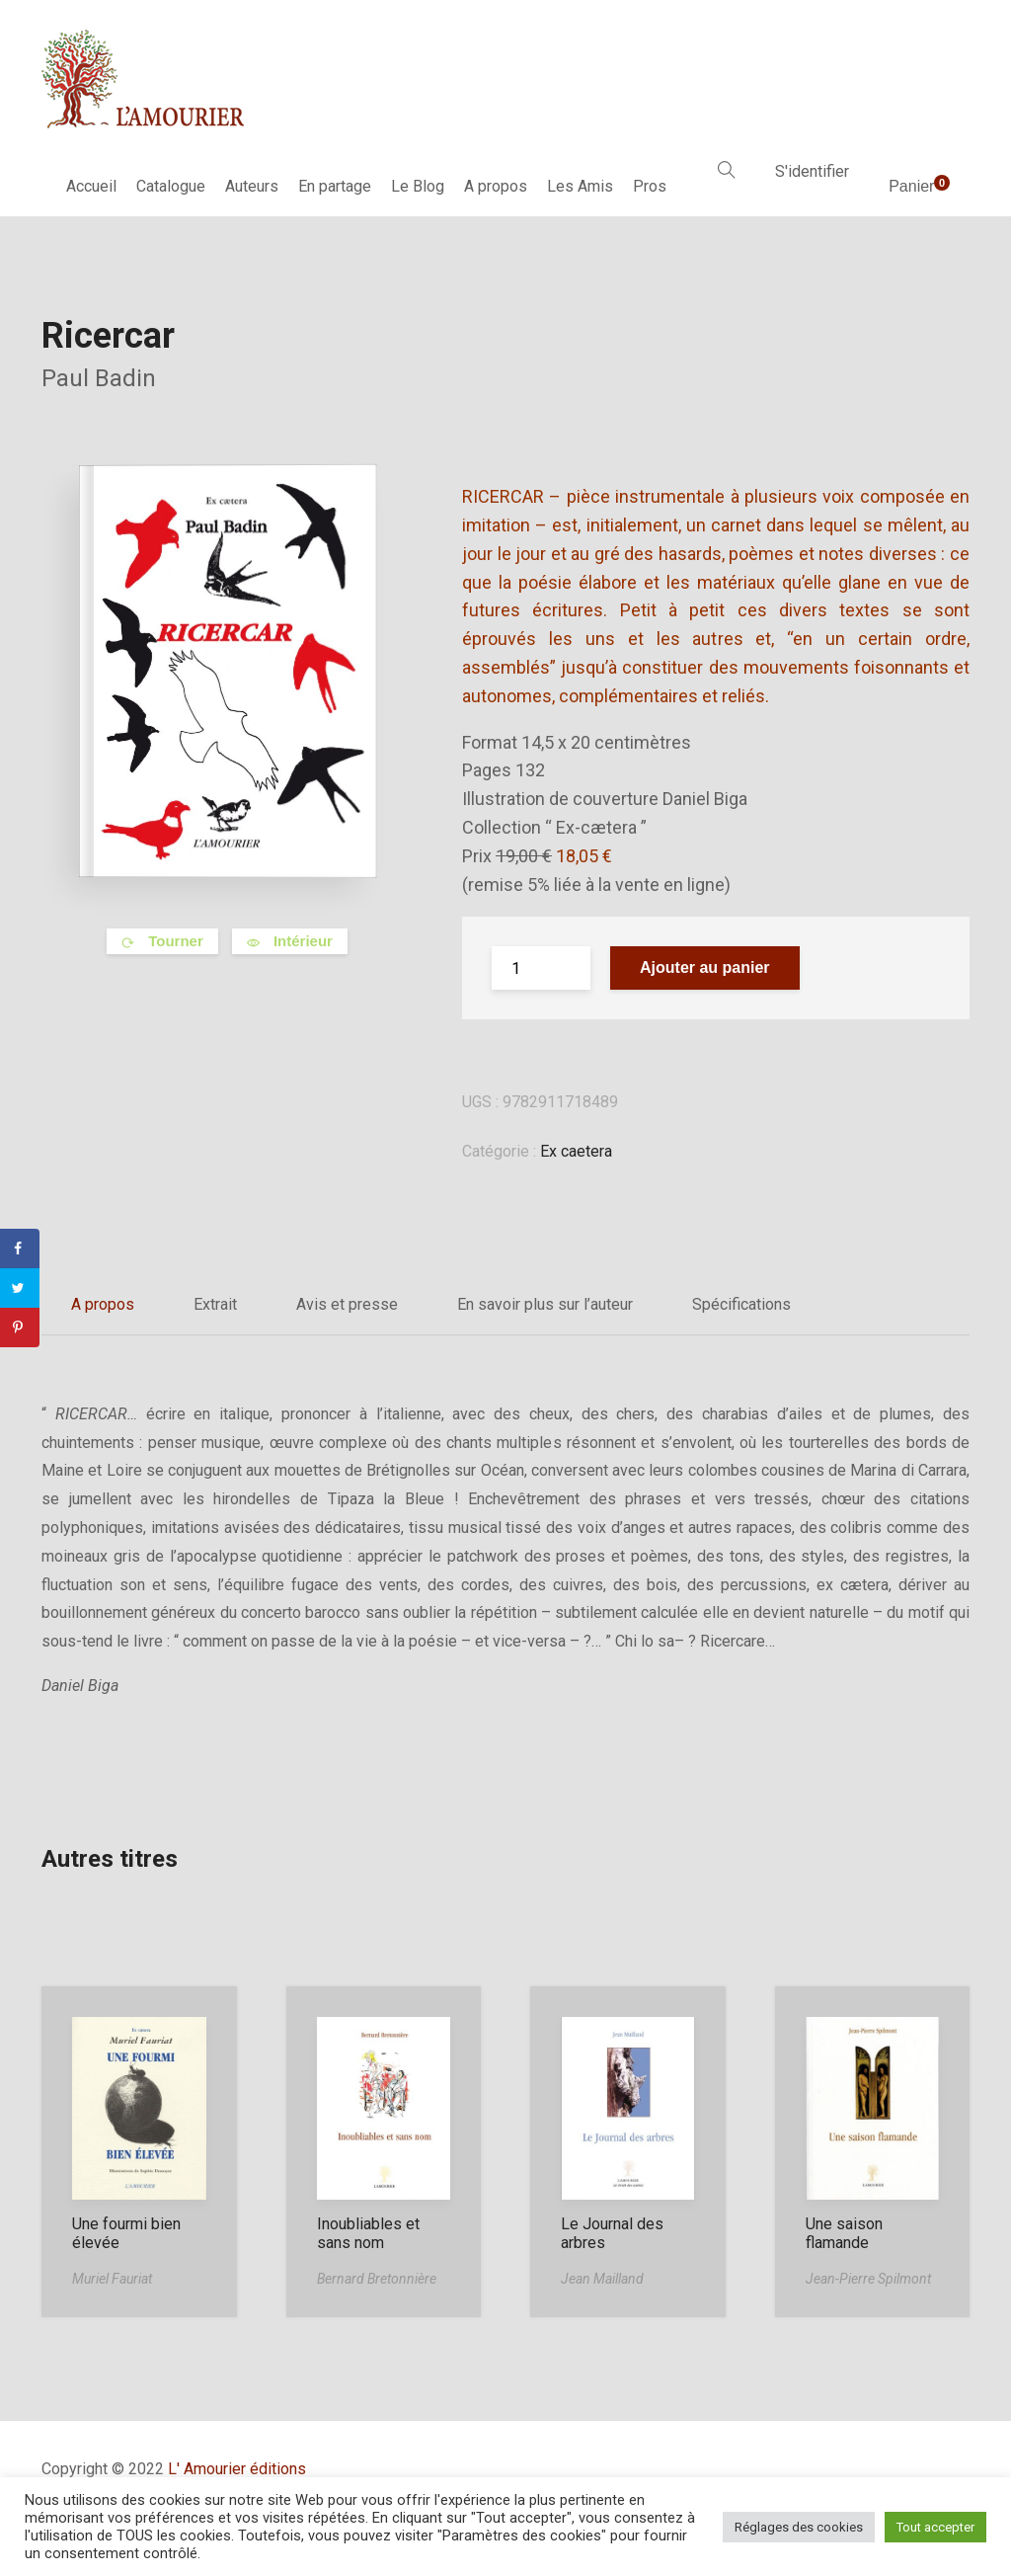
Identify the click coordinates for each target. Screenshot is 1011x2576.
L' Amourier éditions (237, 2468)
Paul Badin (98, 378)
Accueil (91, 186)
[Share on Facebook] (19, 1248)
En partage (334, 186)
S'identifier (812, 171)
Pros (649, 186)
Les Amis (580, 186)
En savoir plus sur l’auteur (545, 1304)
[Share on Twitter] (19, 1288)
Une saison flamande (844, 2233)
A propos (495, 186)
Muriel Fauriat (112, 2279)
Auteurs (251, 186)
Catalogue (170, 186)
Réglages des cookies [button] (799, 2527)
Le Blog (417, 186)
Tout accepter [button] (935, 2527)
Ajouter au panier (705, 967)
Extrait (215, 1304)
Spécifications (741, 1304)
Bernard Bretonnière (376, 2279)
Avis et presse (347, 1304)
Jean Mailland (602, 2279)
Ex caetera (576, 1151)
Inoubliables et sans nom (368, 2233)
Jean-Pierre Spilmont (868, 2279)
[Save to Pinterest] (19, 1327)
